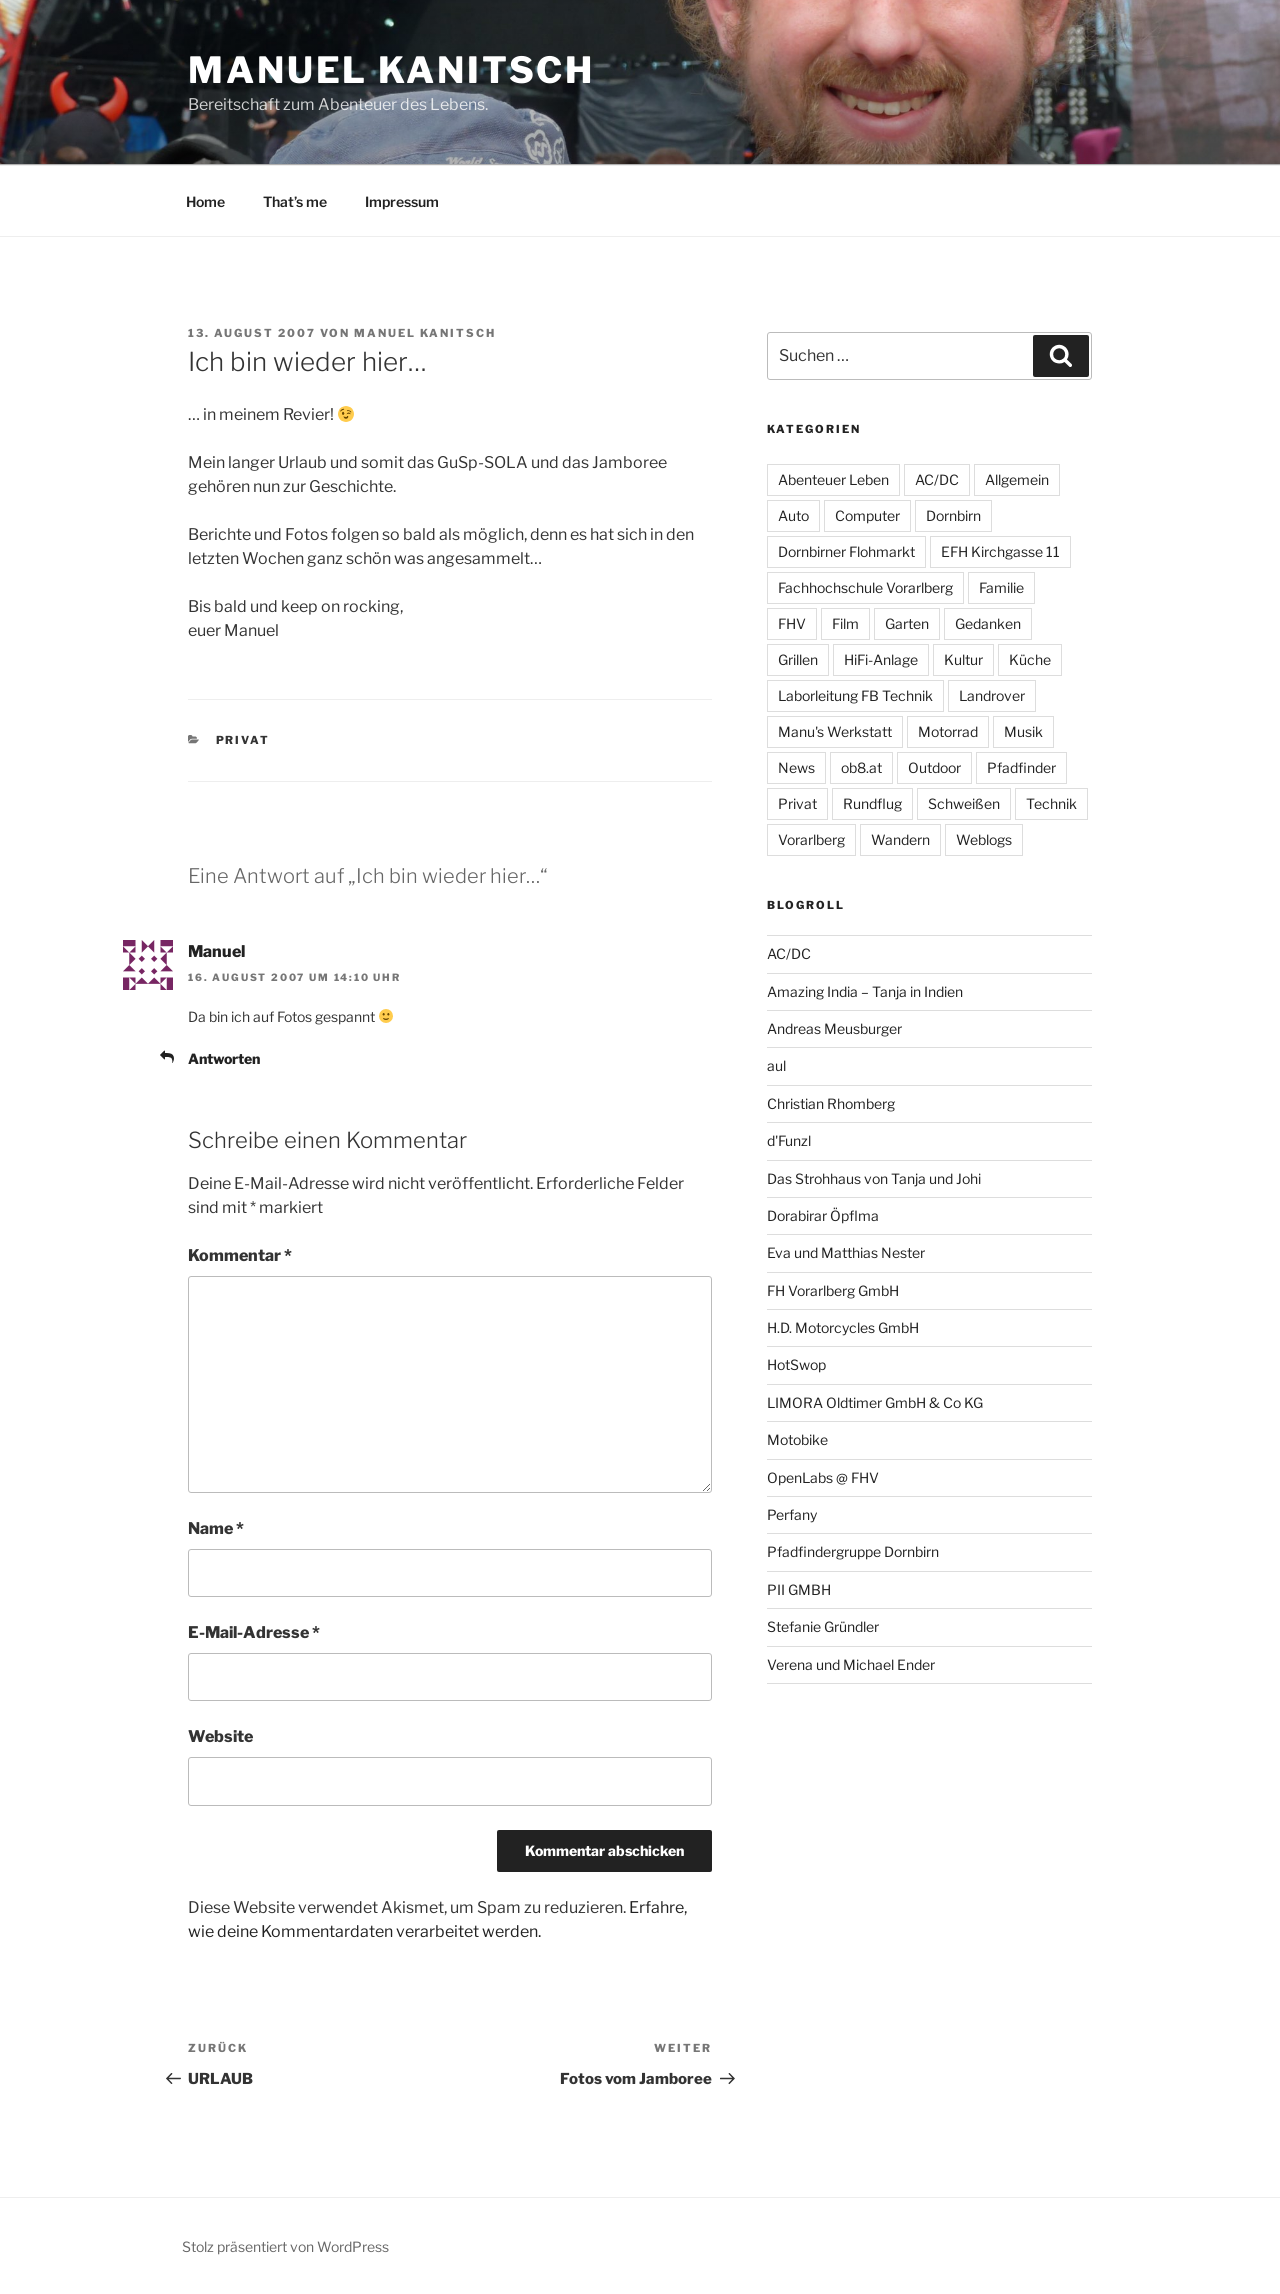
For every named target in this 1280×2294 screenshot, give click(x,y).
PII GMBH (799, 1589)
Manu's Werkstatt (835, 731)
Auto (793, 515)
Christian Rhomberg (831, 1103)
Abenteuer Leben (833, 479)
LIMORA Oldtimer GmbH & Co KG (875, 1402)
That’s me (295, 201)
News (796, 767)
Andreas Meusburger (834, 1028)
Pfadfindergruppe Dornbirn (853, 1551)
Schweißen (964, 803)
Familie (1001, 587)
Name (216, 1528)
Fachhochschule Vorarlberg (865, 587)
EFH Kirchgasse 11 (1000, 551)
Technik (1051, 803)
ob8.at (861, 767)
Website (220, 1736)
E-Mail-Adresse (254, 1632)
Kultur (963, 659)
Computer (867, 515)
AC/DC (937, 479)
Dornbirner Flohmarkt (846, 551)
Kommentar (240, 1255)
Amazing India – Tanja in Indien (865, 991)
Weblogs (984, 839)
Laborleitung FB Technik (855, 695)
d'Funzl (789, 1140)
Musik (1023, 731)
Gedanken (988, 623)
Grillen (798, 659)
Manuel (216, 951)
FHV (792, 623)
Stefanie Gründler (823, 1626)
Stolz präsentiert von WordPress (285, 2246)
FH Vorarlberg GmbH (833, 1290)
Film (845, 623)
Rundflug (872, 803)
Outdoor (934, 767)
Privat (243, 740)
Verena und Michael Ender (851, 1664)
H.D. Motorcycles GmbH (843, 1327)
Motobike (797, 1439)
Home (205, 201)
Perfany (792, 1514)
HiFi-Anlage (881, 659)
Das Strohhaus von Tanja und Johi (874, 1178)
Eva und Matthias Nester (846, 1252)
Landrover (992, 695)
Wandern (900, 839)
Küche (1030, 659)
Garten (907, 623)
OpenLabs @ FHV (823, 1477)
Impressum (402, 201)
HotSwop (796, 1364)
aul (776, 1065)
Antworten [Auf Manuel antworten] (224, 1058)
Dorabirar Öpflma (823, 1215)
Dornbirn (953, 515)
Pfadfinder (1021, 767)
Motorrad (948, 731)
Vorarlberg (811, 839)
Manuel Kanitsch (391, 70)
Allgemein (1017, 479)
